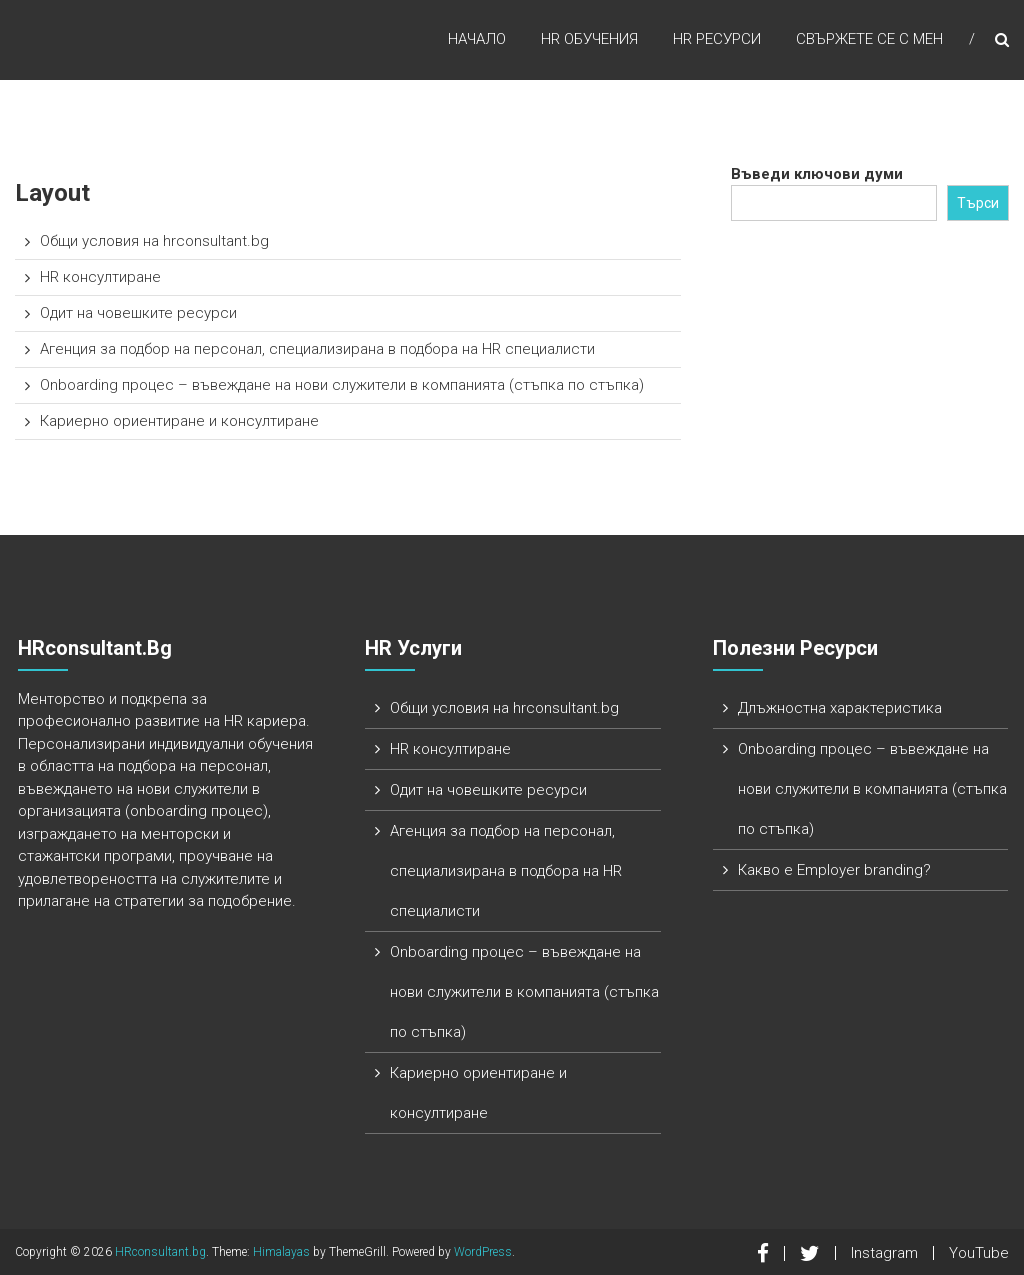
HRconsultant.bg (160, 1252)
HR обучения (589, 39)
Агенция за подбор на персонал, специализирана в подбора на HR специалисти (317, 349)
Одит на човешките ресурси (138, 313)
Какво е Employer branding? (834, 870)
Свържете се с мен (869, 39)
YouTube (979, 1253)
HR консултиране (100, 277)
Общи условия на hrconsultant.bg (154, 241)
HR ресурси (717, 39)
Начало (477, 39)
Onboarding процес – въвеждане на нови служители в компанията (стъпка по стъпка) (342, 385)
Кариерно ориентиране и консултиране (179, 421)
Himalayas (281, 1252)
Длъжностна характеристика (840, 708)
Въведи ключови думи (817, 174)
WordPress (483, 1252)
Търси (978, 203)
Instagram (884, 1253)
